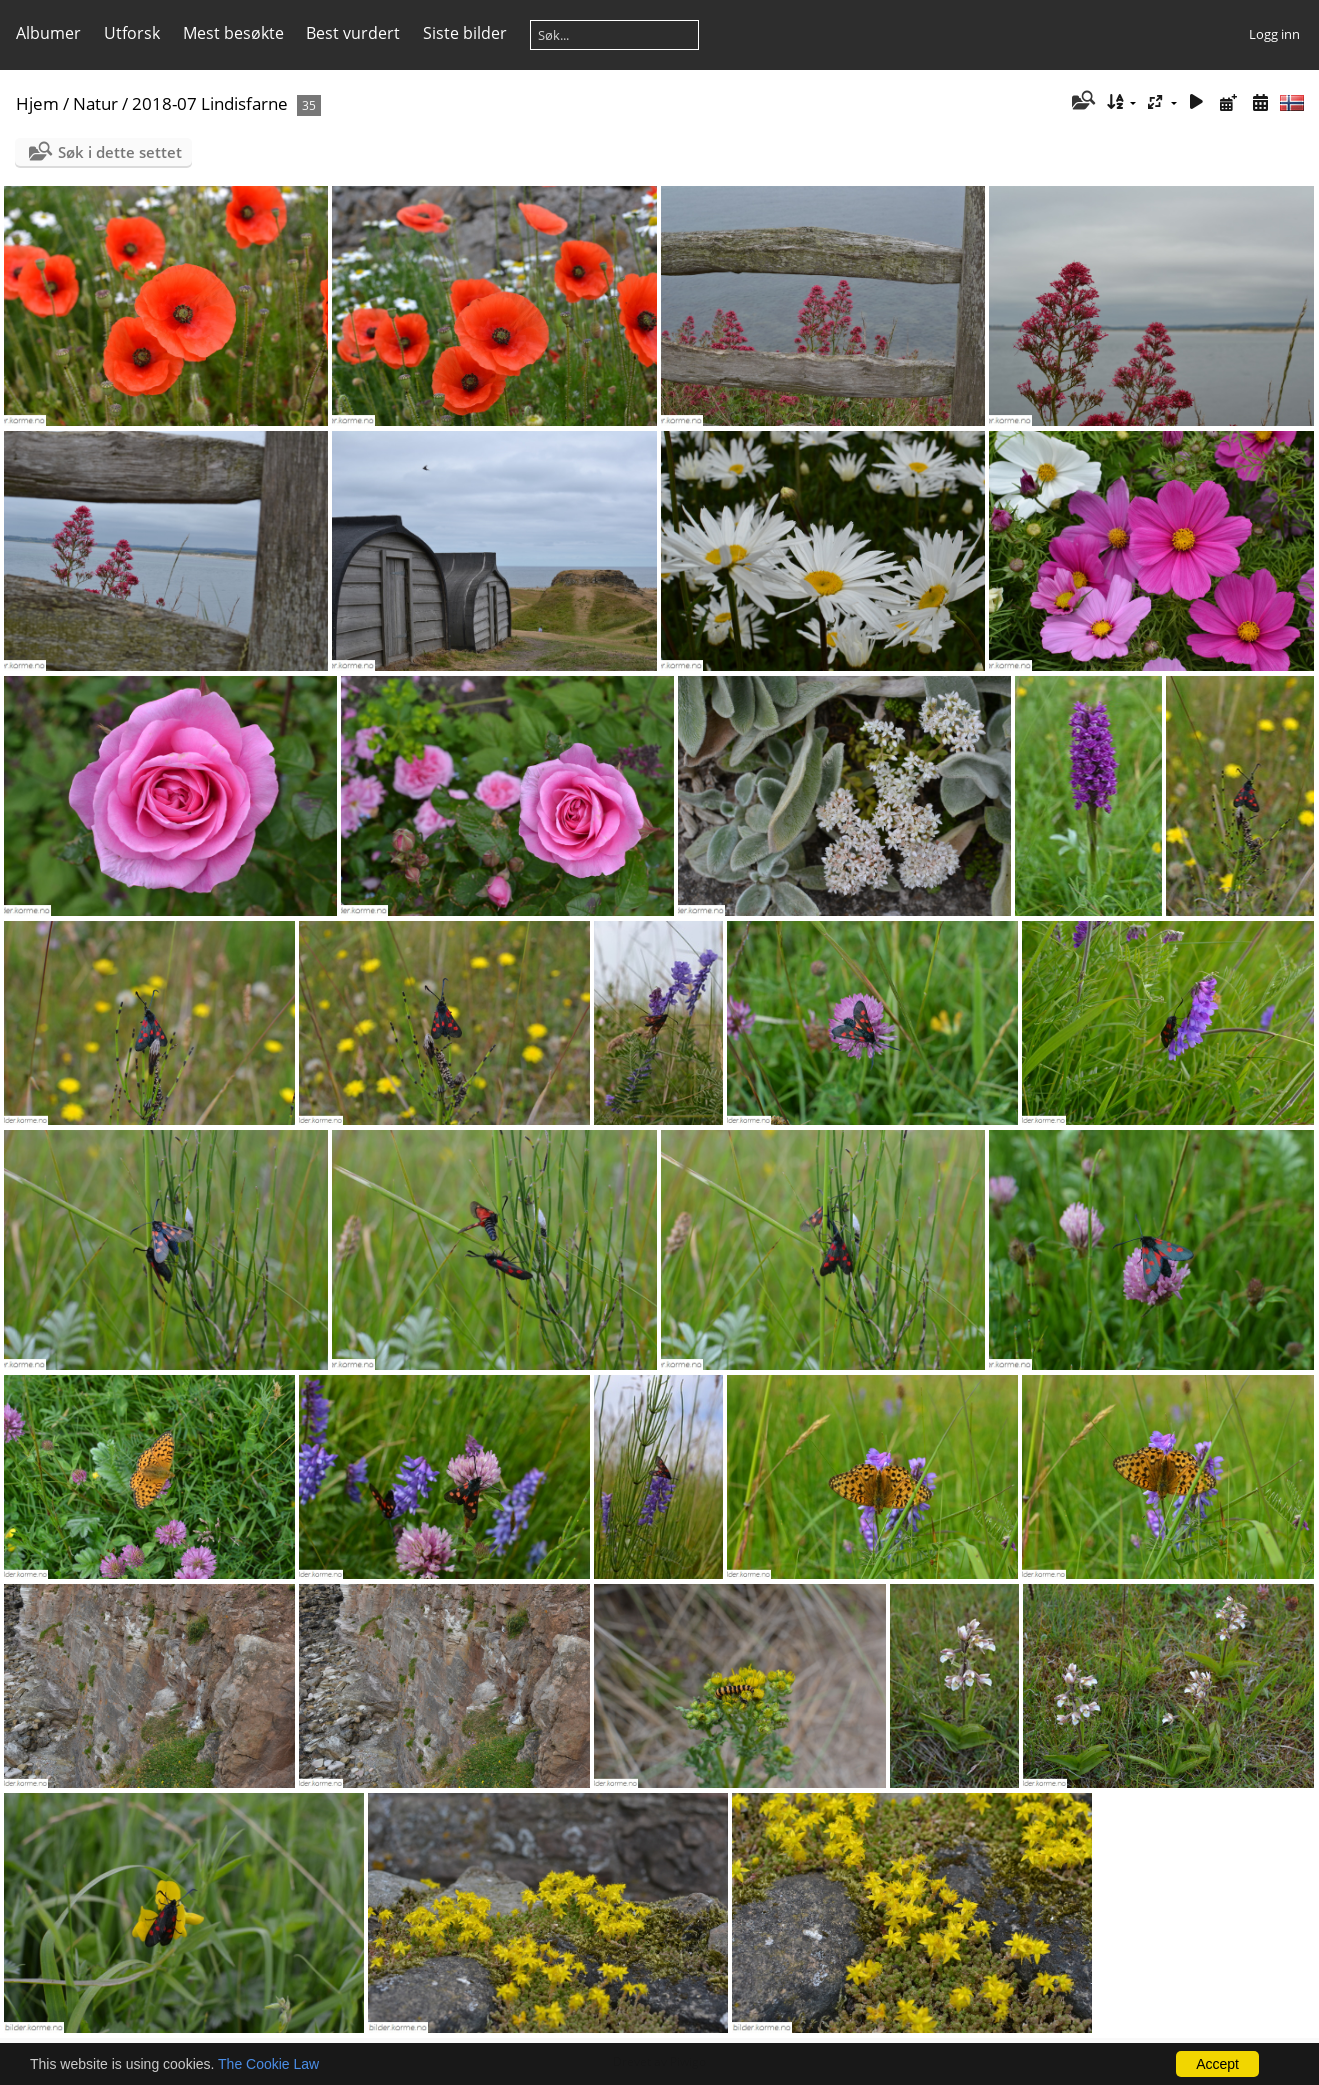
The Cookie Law (268, 2064)
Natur (95, 103)
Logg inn (1274, 34)
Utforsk (132, 33)
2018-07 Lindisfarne (210, 103)
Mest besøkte (233, 33)
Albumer (48, 33)
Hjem (37, 103)
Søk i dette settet (120, 152)
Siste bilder (465, 33)
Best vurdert (353, 33)
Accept (1217, 2064)
